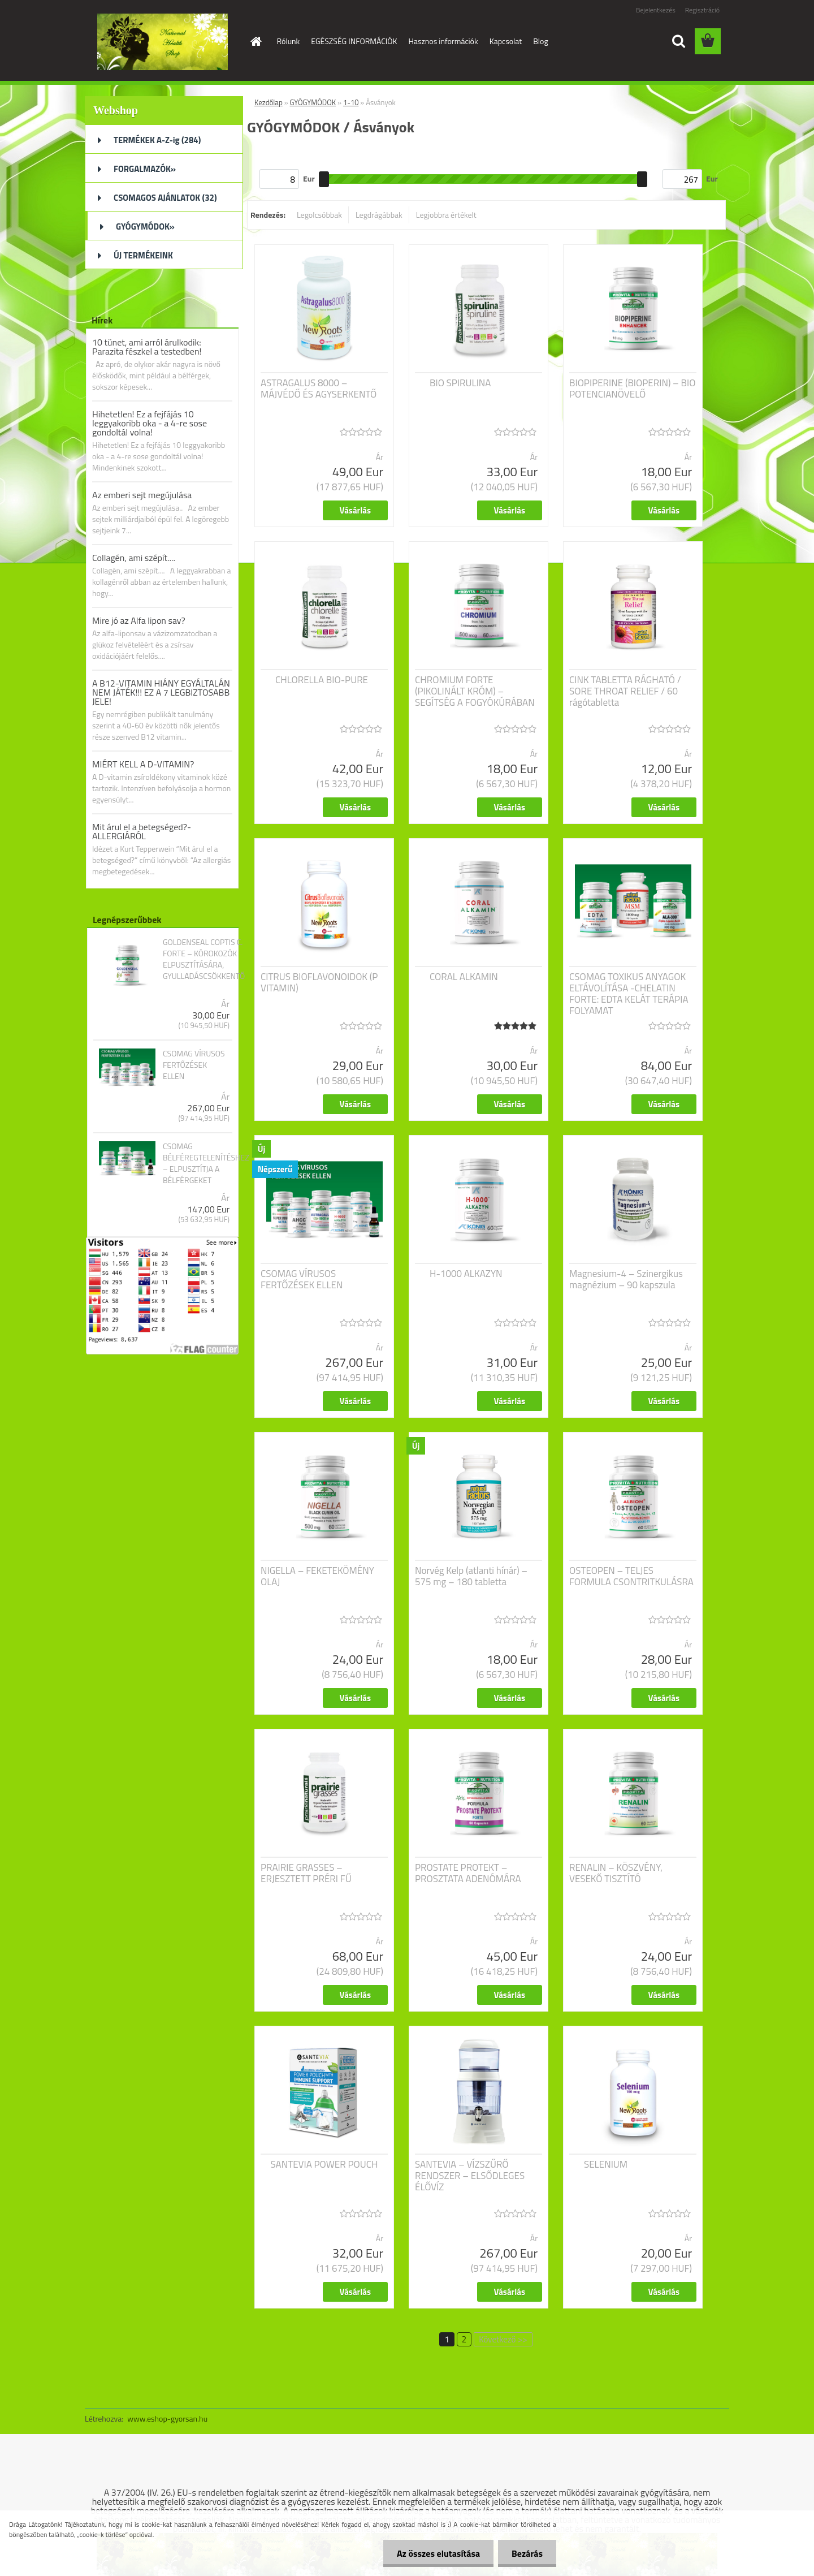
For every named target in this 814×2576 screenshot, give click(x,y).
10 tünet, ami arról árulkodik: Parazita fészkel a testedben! (147, 346)
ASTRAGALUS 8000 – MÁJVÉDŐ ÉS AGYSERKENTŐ (318, 388)
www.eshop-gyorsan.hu (167, 2418)
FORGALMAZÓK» (145, 168)
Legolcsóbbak (319, 215)
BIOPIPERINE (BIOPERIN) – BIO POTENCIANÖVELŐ (632, 388)
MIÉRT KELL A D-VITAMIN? (143, 764)
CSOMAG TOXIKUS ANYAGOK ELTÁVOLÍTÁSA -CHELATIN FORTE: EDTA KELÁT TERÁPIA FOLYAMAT (629, 993)
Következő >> (503, 2339)
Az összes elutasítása (436, 2553)
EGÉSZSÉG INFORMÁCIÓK (354, 41)
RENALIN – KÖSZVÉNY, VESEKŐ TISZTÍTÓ (616, 1873)
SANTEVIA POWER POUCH (324, 2164)
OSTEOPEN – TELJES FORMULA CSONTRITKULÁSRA (631, 1576)
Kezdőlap (268, 102)
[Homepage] (256, 41)
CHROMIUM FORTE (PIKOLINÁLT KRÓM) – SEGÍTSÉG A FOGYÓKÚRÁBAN (475, 691)
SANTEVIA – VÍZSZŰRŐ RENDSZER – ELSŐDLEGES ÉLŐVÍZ (470, 2176)
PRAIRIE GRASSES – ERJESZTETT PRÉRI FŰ (306, 1873)
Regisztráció (702, 10)
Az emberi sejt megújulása (142, 495)
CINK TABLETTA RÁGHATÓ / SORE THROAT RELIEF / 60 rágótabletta (625, 691)
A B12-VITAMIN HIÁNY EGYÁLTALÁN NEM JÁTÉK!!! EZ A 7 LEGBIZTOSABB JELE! (161, 692)
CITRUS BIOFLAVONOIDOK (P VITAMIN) (319, 982)
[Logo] (162, 42)
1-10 (351, 102)
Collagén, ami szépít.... (133, 557)
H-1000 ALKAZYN (466, 1273)
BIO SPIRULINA (460, 383)
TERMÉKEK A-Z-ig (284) (157, 139)
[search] (678, 41)
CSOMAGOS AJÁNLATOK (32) (165, 197)
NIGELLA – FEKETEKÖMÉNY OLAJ (317, 1576)
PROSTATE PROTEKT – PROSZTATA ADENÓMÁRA (468, 1873)
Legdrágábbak (379, 215)
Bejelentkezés (656, 10)
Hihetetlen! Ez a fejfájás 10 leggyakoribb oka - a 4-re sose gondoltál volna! (149, 423)
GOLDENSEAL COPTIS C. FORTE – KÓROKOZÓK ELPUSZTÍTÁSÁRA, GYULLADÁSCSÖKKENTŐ (204, 959)
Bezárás (526, 2553)
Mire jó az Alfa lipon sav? (138, 620)
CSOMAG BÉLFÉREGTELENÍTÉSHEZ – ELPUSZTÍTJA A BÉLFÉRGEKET (206, 1163)
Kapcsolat (506, 41)
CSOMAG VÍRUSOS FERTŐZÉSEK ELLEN (194, 1065)
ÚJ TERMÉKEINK (143, 255)
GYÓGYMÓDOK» (145, 226)
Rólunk (288, 41)
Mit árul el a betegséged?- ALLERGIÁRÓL (141, 831)
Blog (540, 41)
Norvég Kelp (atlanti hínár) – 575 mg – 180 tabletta (471, 1576)
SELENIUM (605, 2164)
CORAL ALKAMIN (464, 976)
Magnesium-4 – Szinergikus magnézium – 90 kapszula (626, 1279)
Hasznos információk (443, 41)
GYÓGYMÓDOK (313, 102)
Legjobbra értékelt (446, 215)
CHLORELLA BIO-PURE (321, 679)
